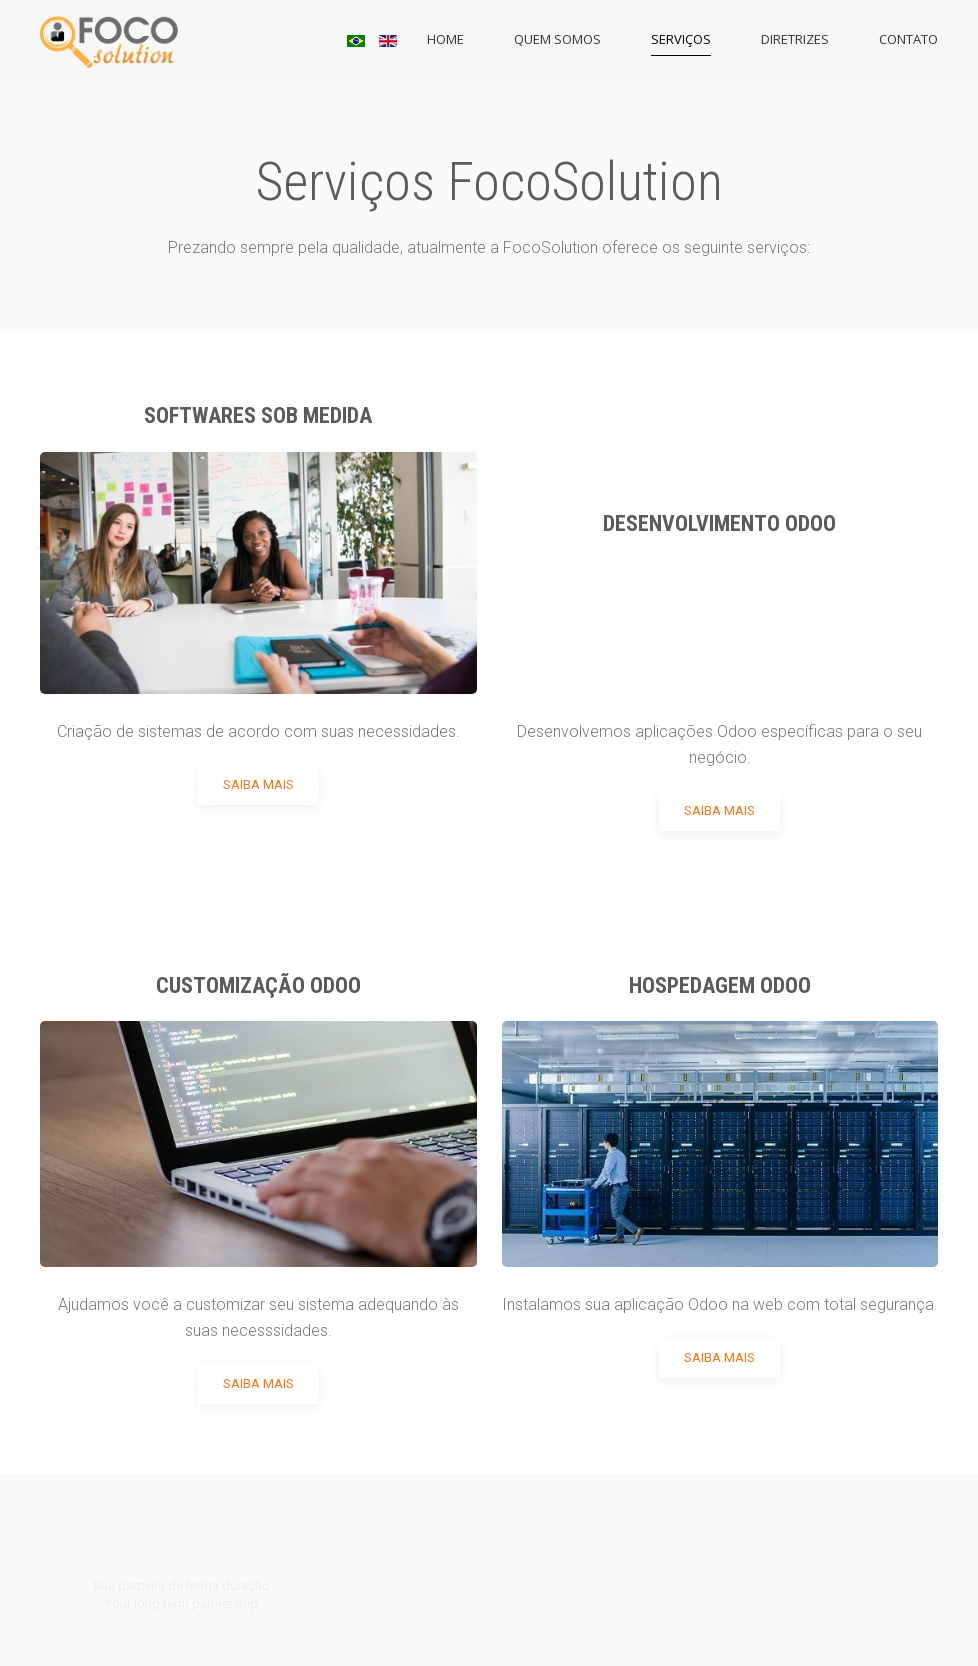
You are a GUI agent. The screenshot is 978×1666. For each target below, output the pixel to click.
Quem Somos (557, 39)
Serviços (681, 39)
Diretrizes (795, 39)
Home (445, 39)
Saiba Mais (258, 784)
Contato (908, 39)
